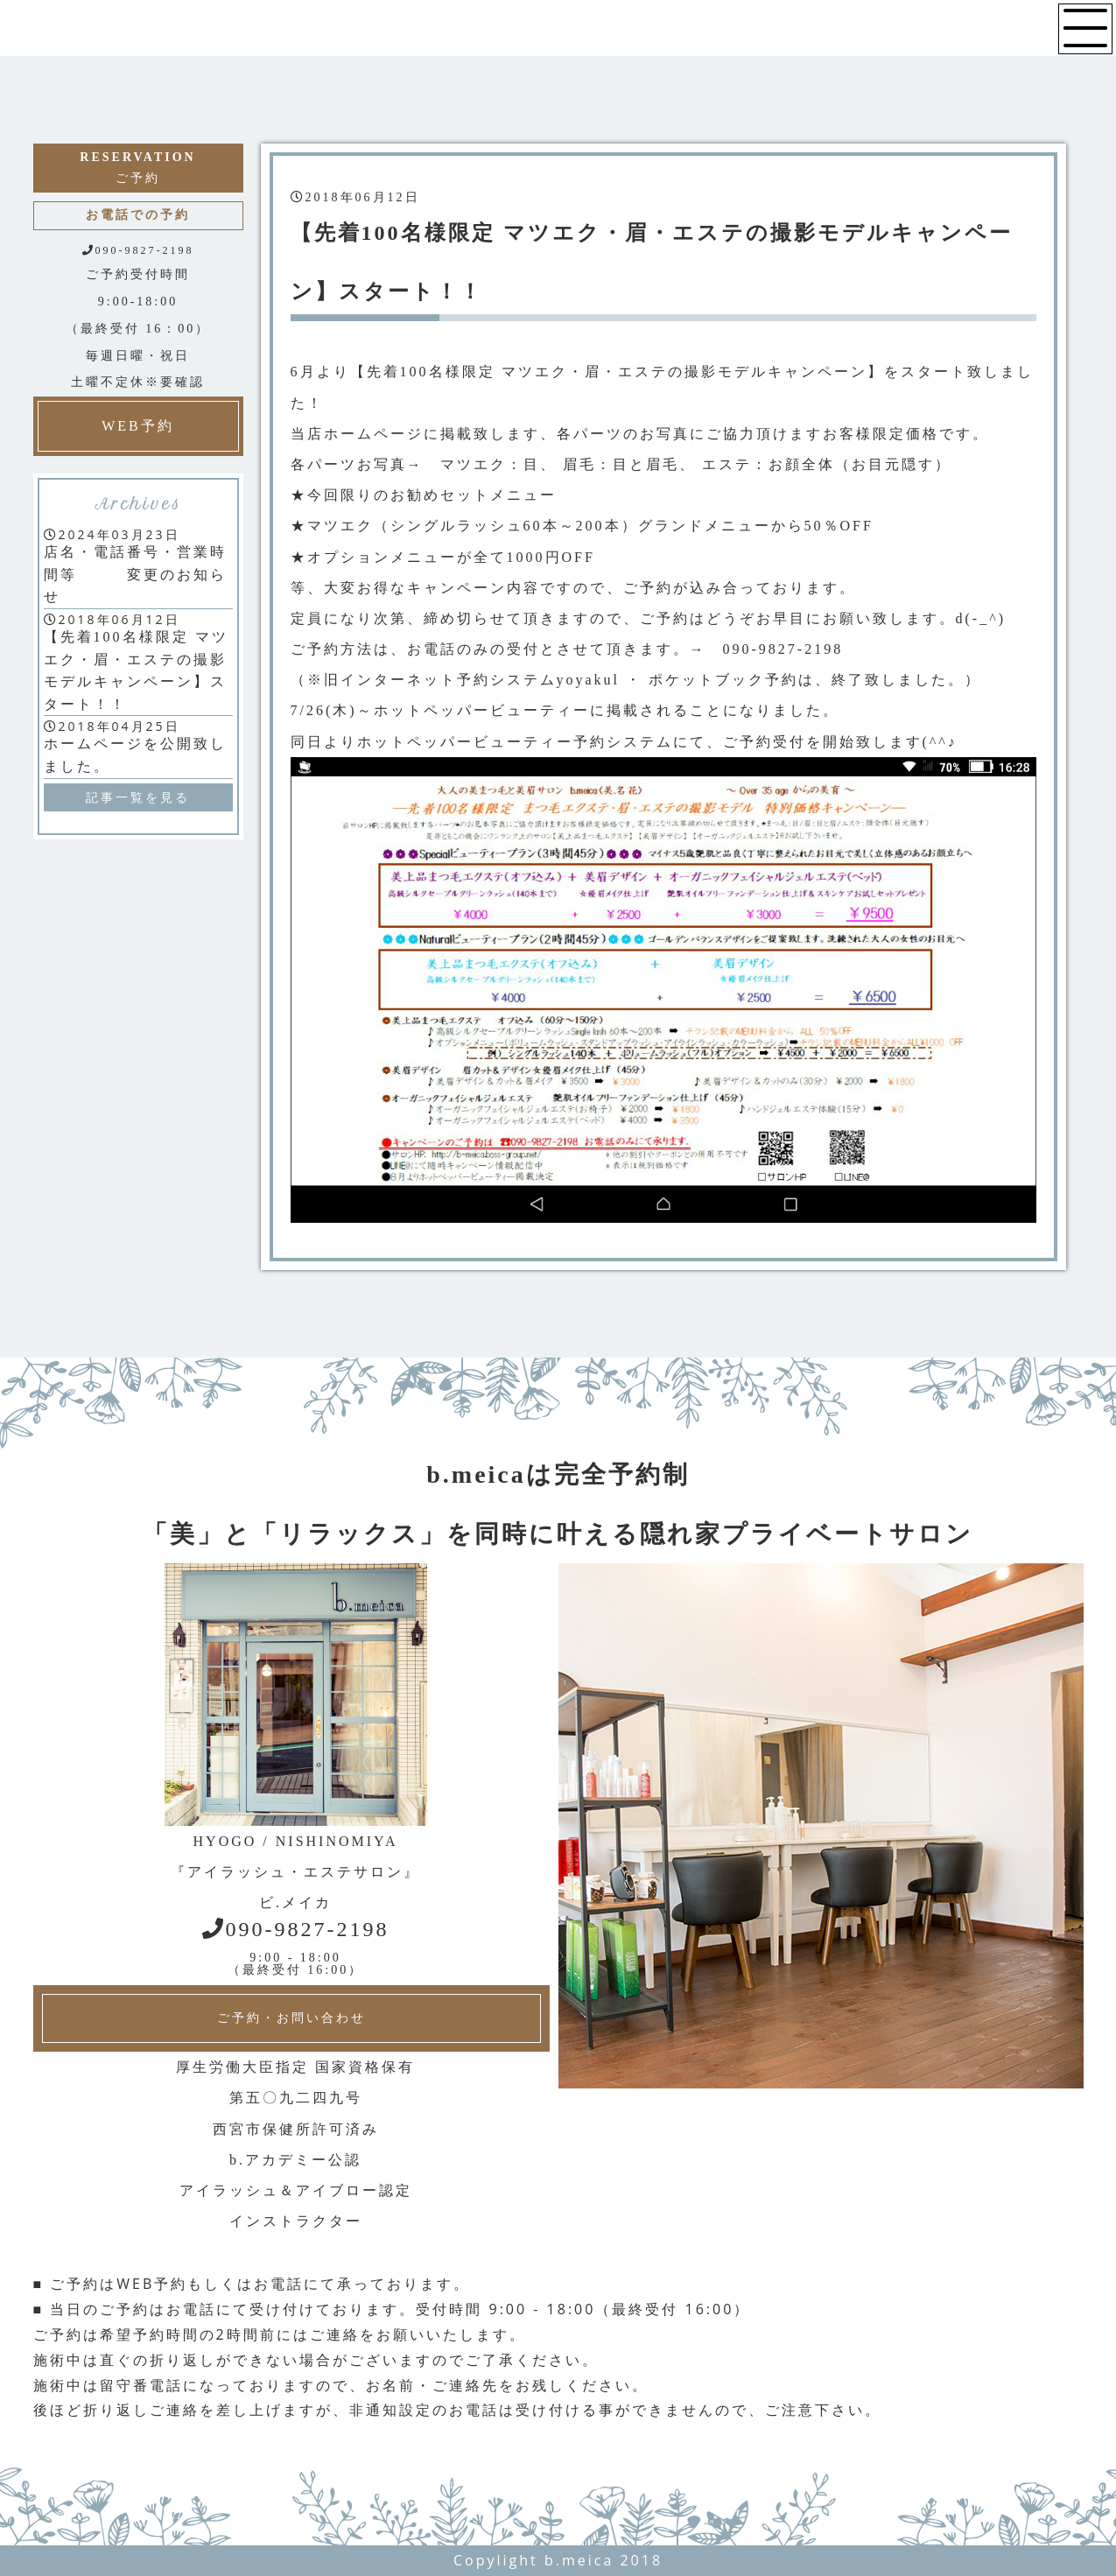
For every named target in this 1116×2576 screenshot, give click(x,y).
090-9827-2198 (296, 1929)
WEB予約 (138, 425)
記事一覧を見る (138, 797)
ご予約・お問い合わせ (291, 2018)
